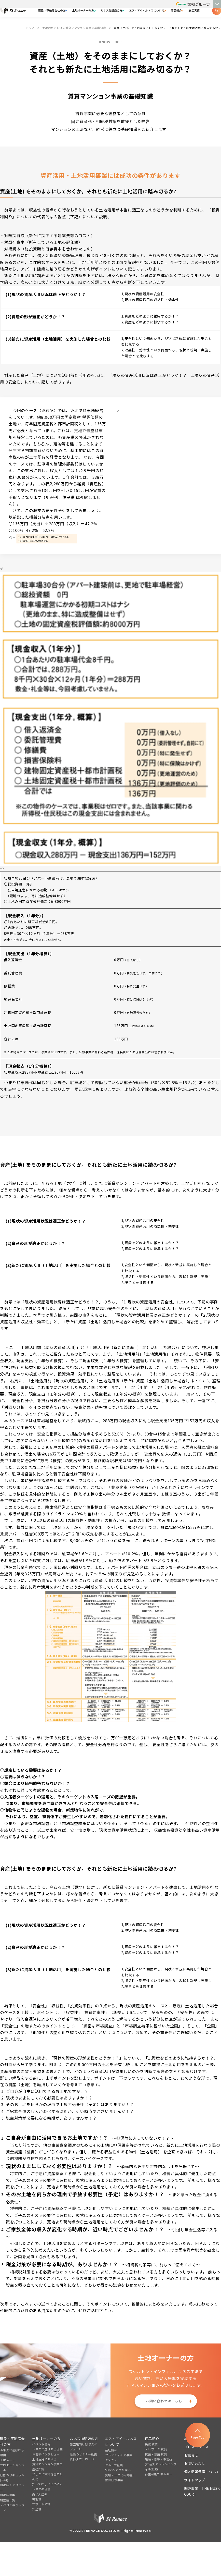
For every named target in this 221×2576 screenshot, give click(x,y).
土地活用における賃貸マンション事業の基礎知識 (48, 2464)
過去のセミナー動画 (84, 2460)
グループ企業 (114, 2465)
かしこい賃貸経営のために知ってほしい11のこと (48, 2481)
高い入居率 (40, 2499)
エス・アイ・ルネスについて (121, 2441)
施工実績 (192, 16)
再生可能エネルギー (159, 2474)
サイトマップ (195, 2480)
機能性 (36, 2504)
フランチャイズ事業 (119, 2455)
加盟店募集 (8, 2495)
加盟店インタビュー (12, 2487)
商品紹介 (152, 2438)
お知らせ (191, 2455)
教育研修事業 (114, 2480)
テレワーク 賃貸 (156, 2449)
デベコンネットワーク (12, 2507)
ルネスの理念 (41, 2494)
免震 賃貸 (151, 2444)
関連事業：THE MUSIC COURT (197, 2491)
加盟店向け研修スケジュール (84, 2452)
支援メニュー (9, 2460)
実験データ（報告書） (120, 2475)
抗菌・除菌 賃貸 (156, 2454)
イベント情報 (41, 2444)
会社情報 (111, 2450)
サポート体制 (41, 2509)
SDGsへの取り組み (118, 2470)
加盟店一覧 (8, 2500)
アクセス (111, 2460)
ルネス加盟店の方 (82, 2441)
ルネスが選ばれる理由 (12, 2452)
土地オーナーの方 (46, 2438)
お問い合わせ (195, 2463)
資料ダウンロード (82, 2465)
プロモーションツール (12, 2467)
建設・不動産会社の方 (13, 2441)
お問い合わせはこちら (164, 2400)
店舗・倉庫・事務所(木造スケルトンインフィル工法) (161, 2464)
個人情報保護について (202, 2471)
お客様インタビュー (46, 2454)
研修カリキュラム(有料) (12, 2477)
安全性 (36, 2514)
